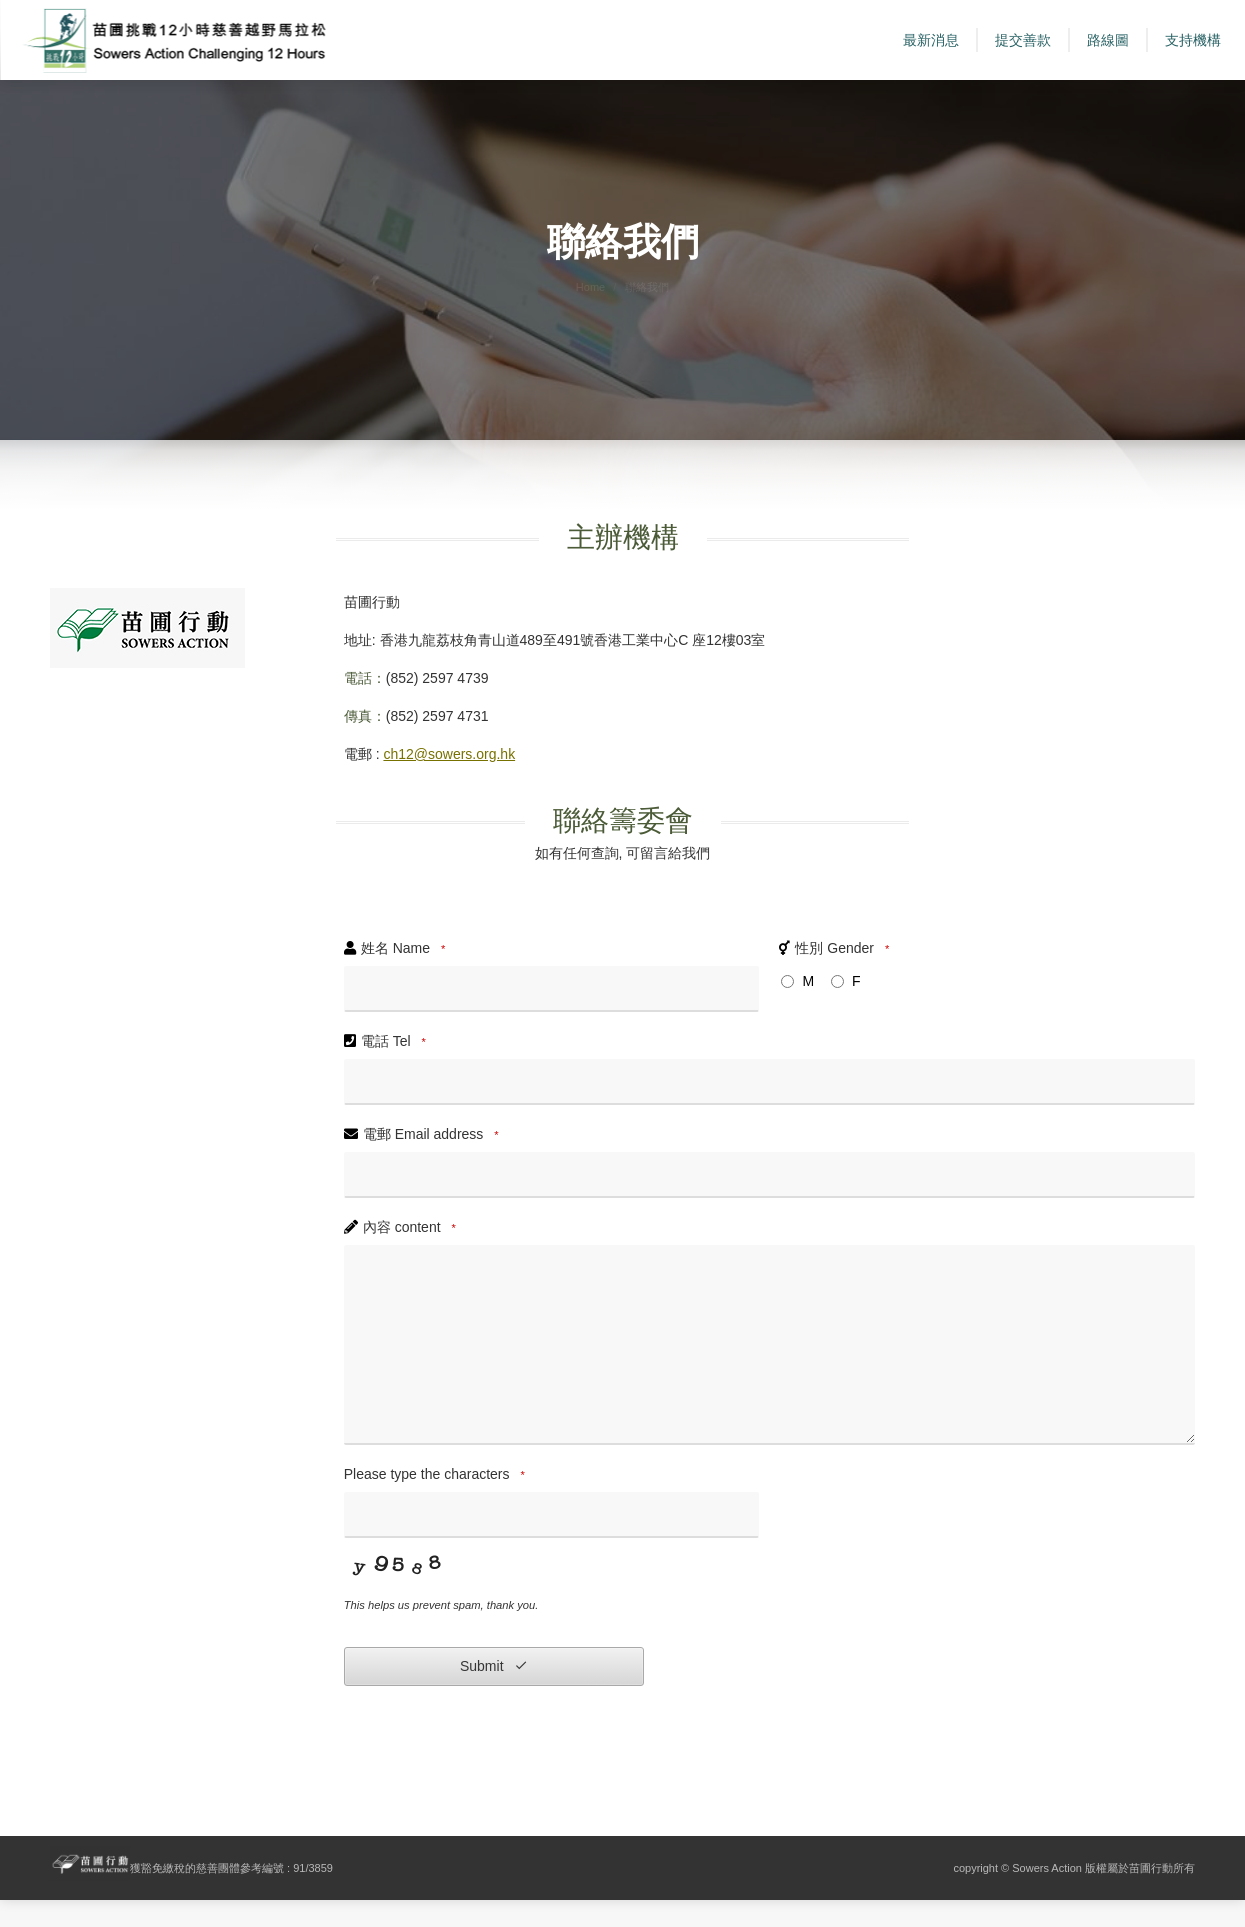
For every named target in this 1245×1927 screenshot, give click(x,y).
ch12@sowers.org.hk (449, 781)
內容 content (412, 1255)
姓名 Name (406, 976)
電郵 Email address (434, 1162)
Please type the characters (437, 1502)
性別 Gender (845, 976)
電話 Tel (396, 1069)
